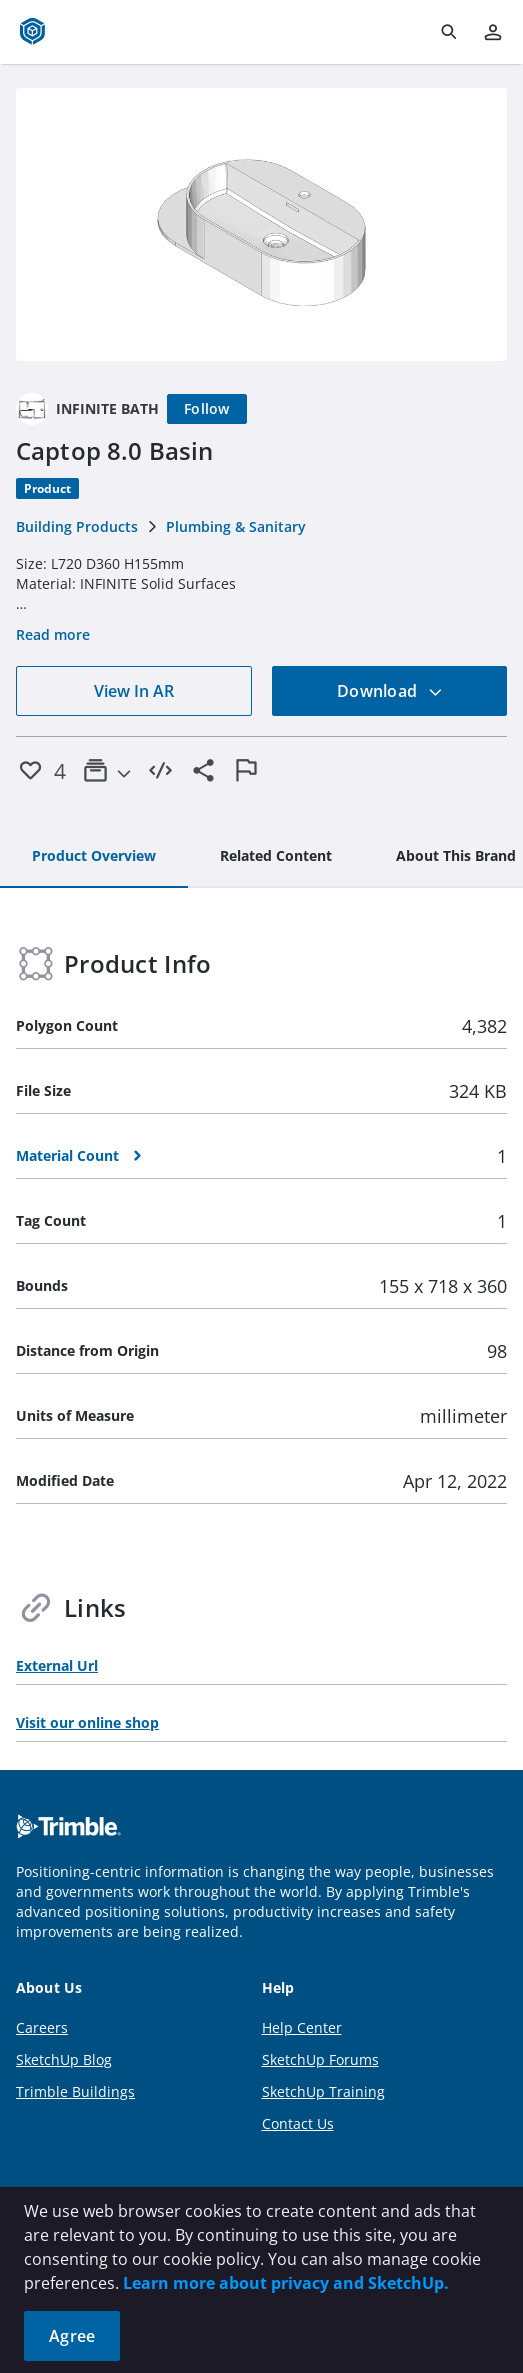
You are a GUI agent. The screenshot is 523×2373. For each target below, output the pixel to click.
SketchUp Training (323, 2091)
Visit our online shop (87, 1722)
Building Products (77, 526)
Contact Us (298, 2123)
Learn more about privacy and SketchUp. (286, 2283)
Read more (53, 634)
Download (390, 691)
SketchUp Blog (64, 2059)
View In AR (134, 691)
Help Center (302, 2027)
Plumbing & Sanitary (236, 526)
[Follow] (207, 409)
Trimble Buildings (75, 2091)
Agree (72, 2336)
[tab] (94, 857)
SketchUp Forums (320, 2059)
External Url (57, 1665)
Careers (42, 2027)
